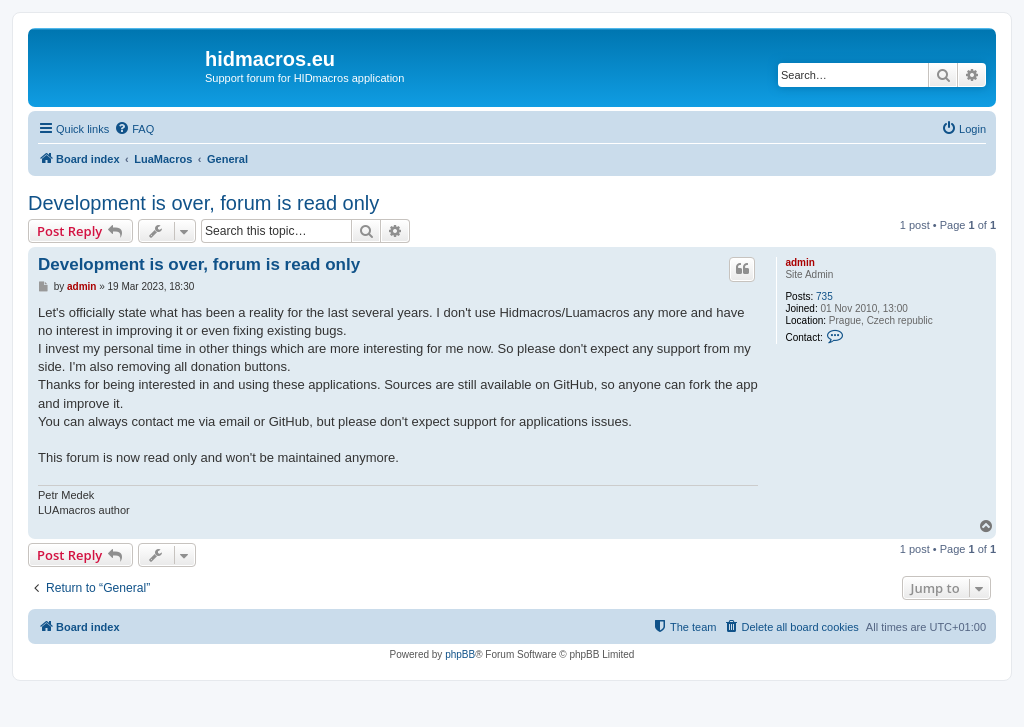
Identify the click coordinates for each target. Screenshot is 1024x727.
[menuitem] (134, 129)
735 (824, 296)
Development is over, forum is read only (203, 203)
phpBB (460, 654)
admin (799, 262)
